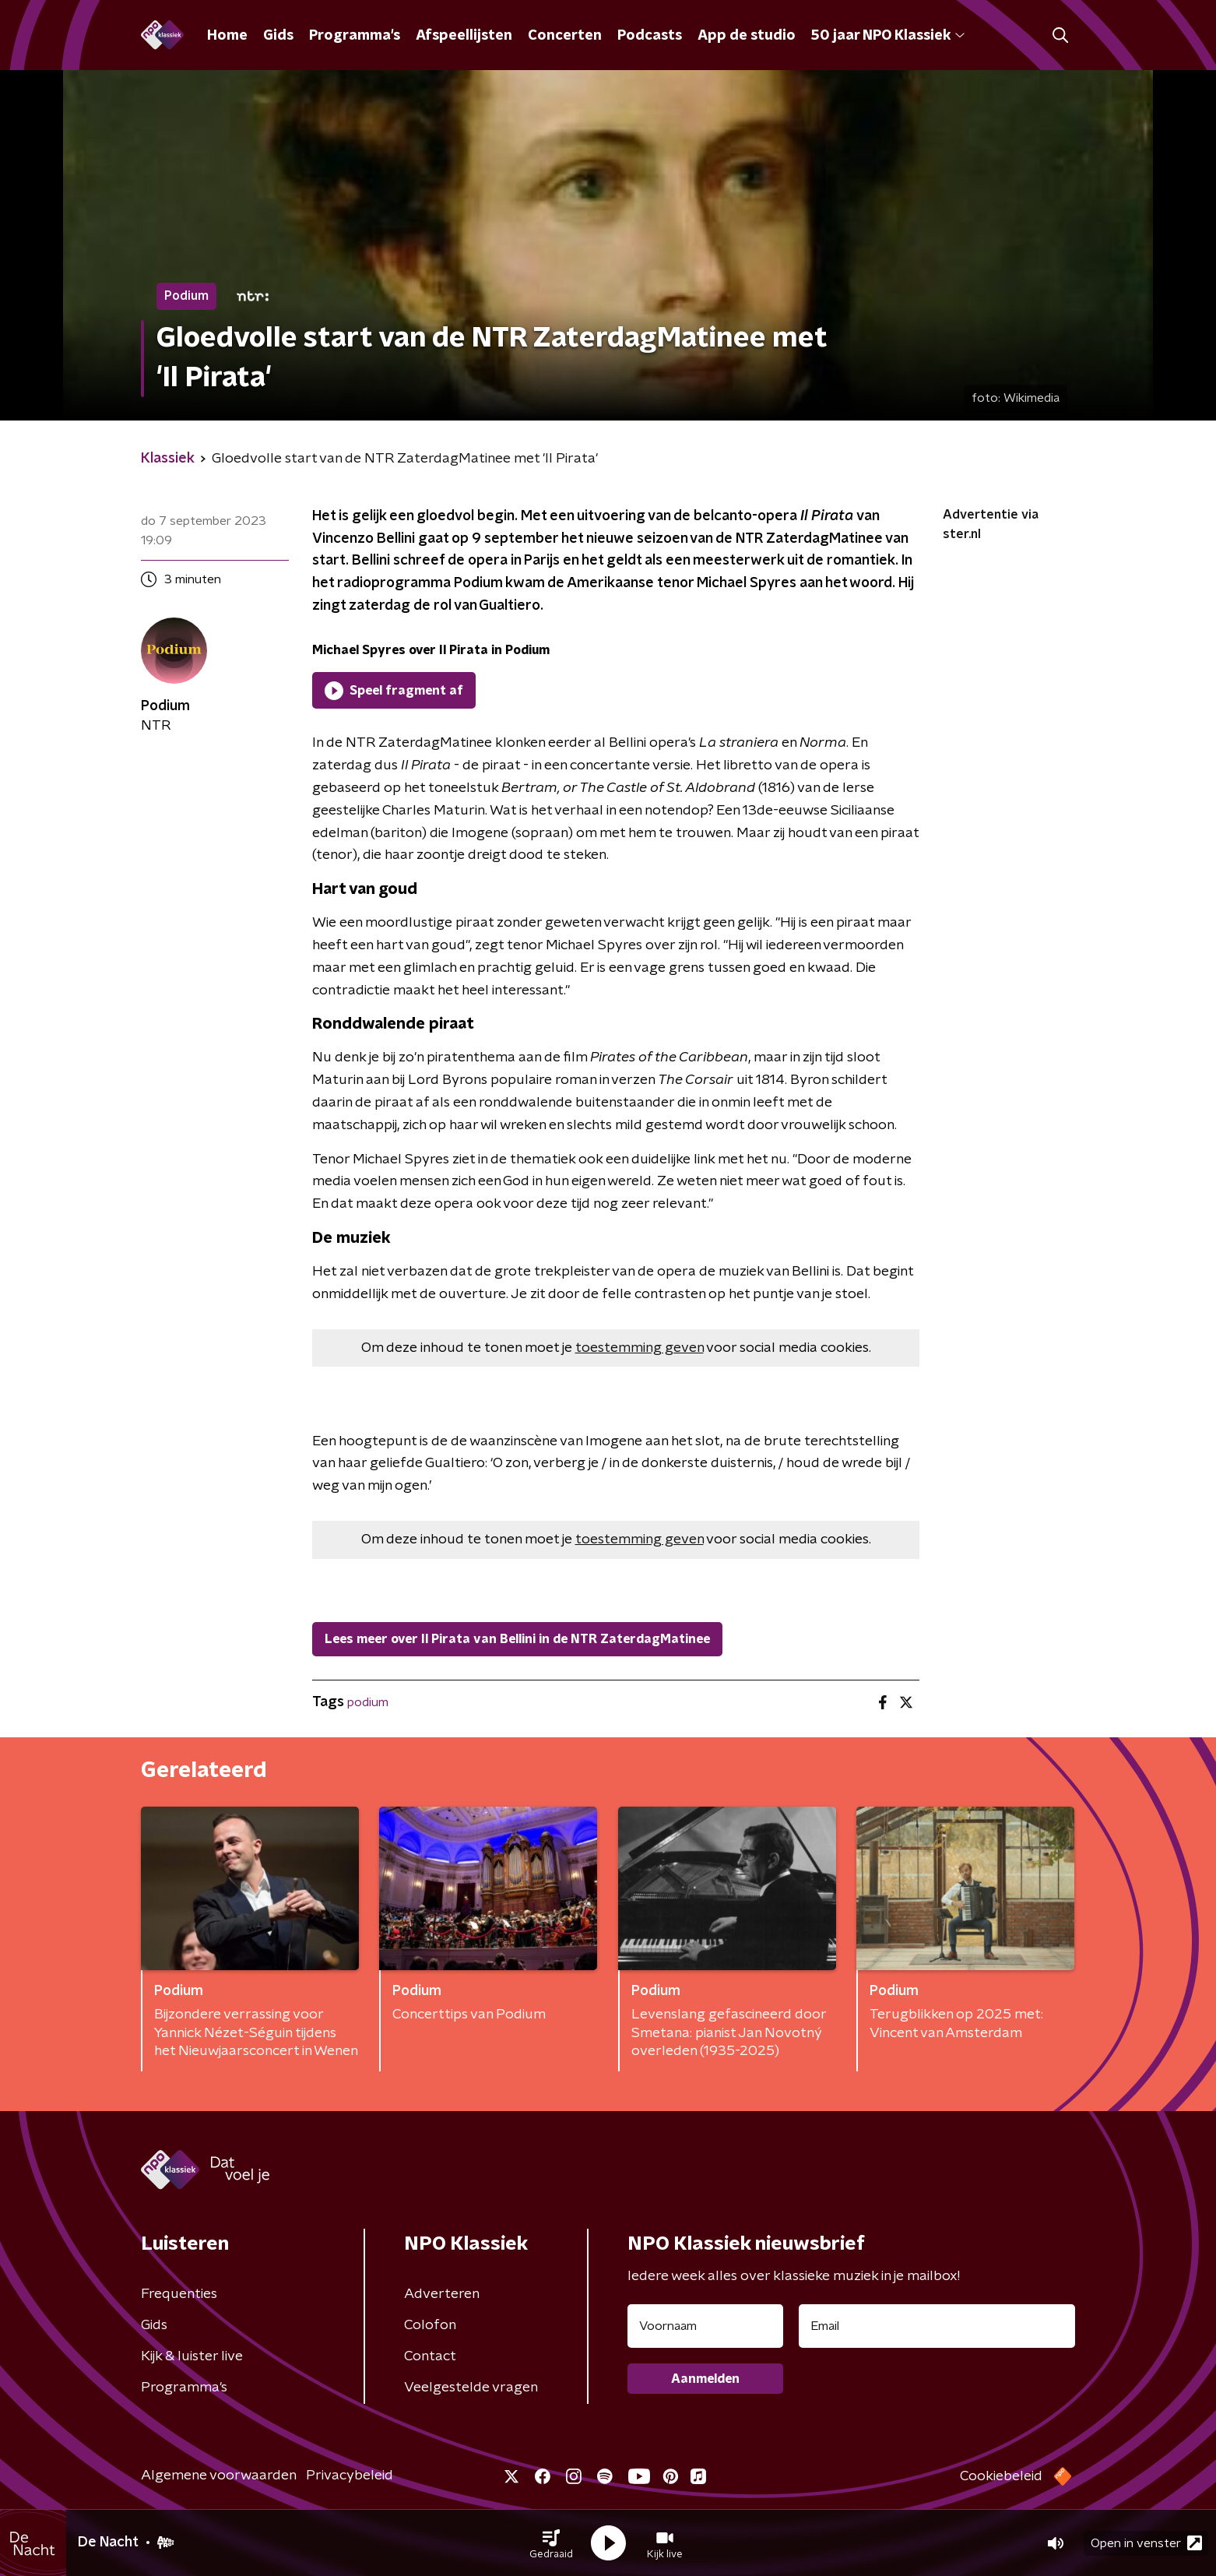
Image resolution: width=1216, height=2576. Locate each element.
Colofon (430, 2325)
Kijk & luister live (192, 2356)
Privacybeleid (349, 2476)
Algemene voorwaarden (219, 2476)
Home (227, 36)
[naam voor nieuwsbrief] (705, 2326)
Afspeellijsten (464, 36)
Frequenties (179, 2294)
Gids (278, 36)
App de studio (747, 36)
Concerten (565, 36)
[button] (551, 2543)
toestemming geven (639, 1348)
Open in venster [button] (1146, 2543)
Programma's (354, 36)
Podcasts (649, 36)
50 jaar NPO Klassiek (888, 36)
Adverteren (442, 2294)
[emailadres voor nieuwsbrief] (937, 2326)
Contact (430, 2356)
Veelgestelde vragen (471, 2388)
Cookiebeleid (1001, 2476)
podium (367, 1702)
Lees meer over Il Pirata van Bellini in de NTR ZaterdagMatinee (517, 1639)
